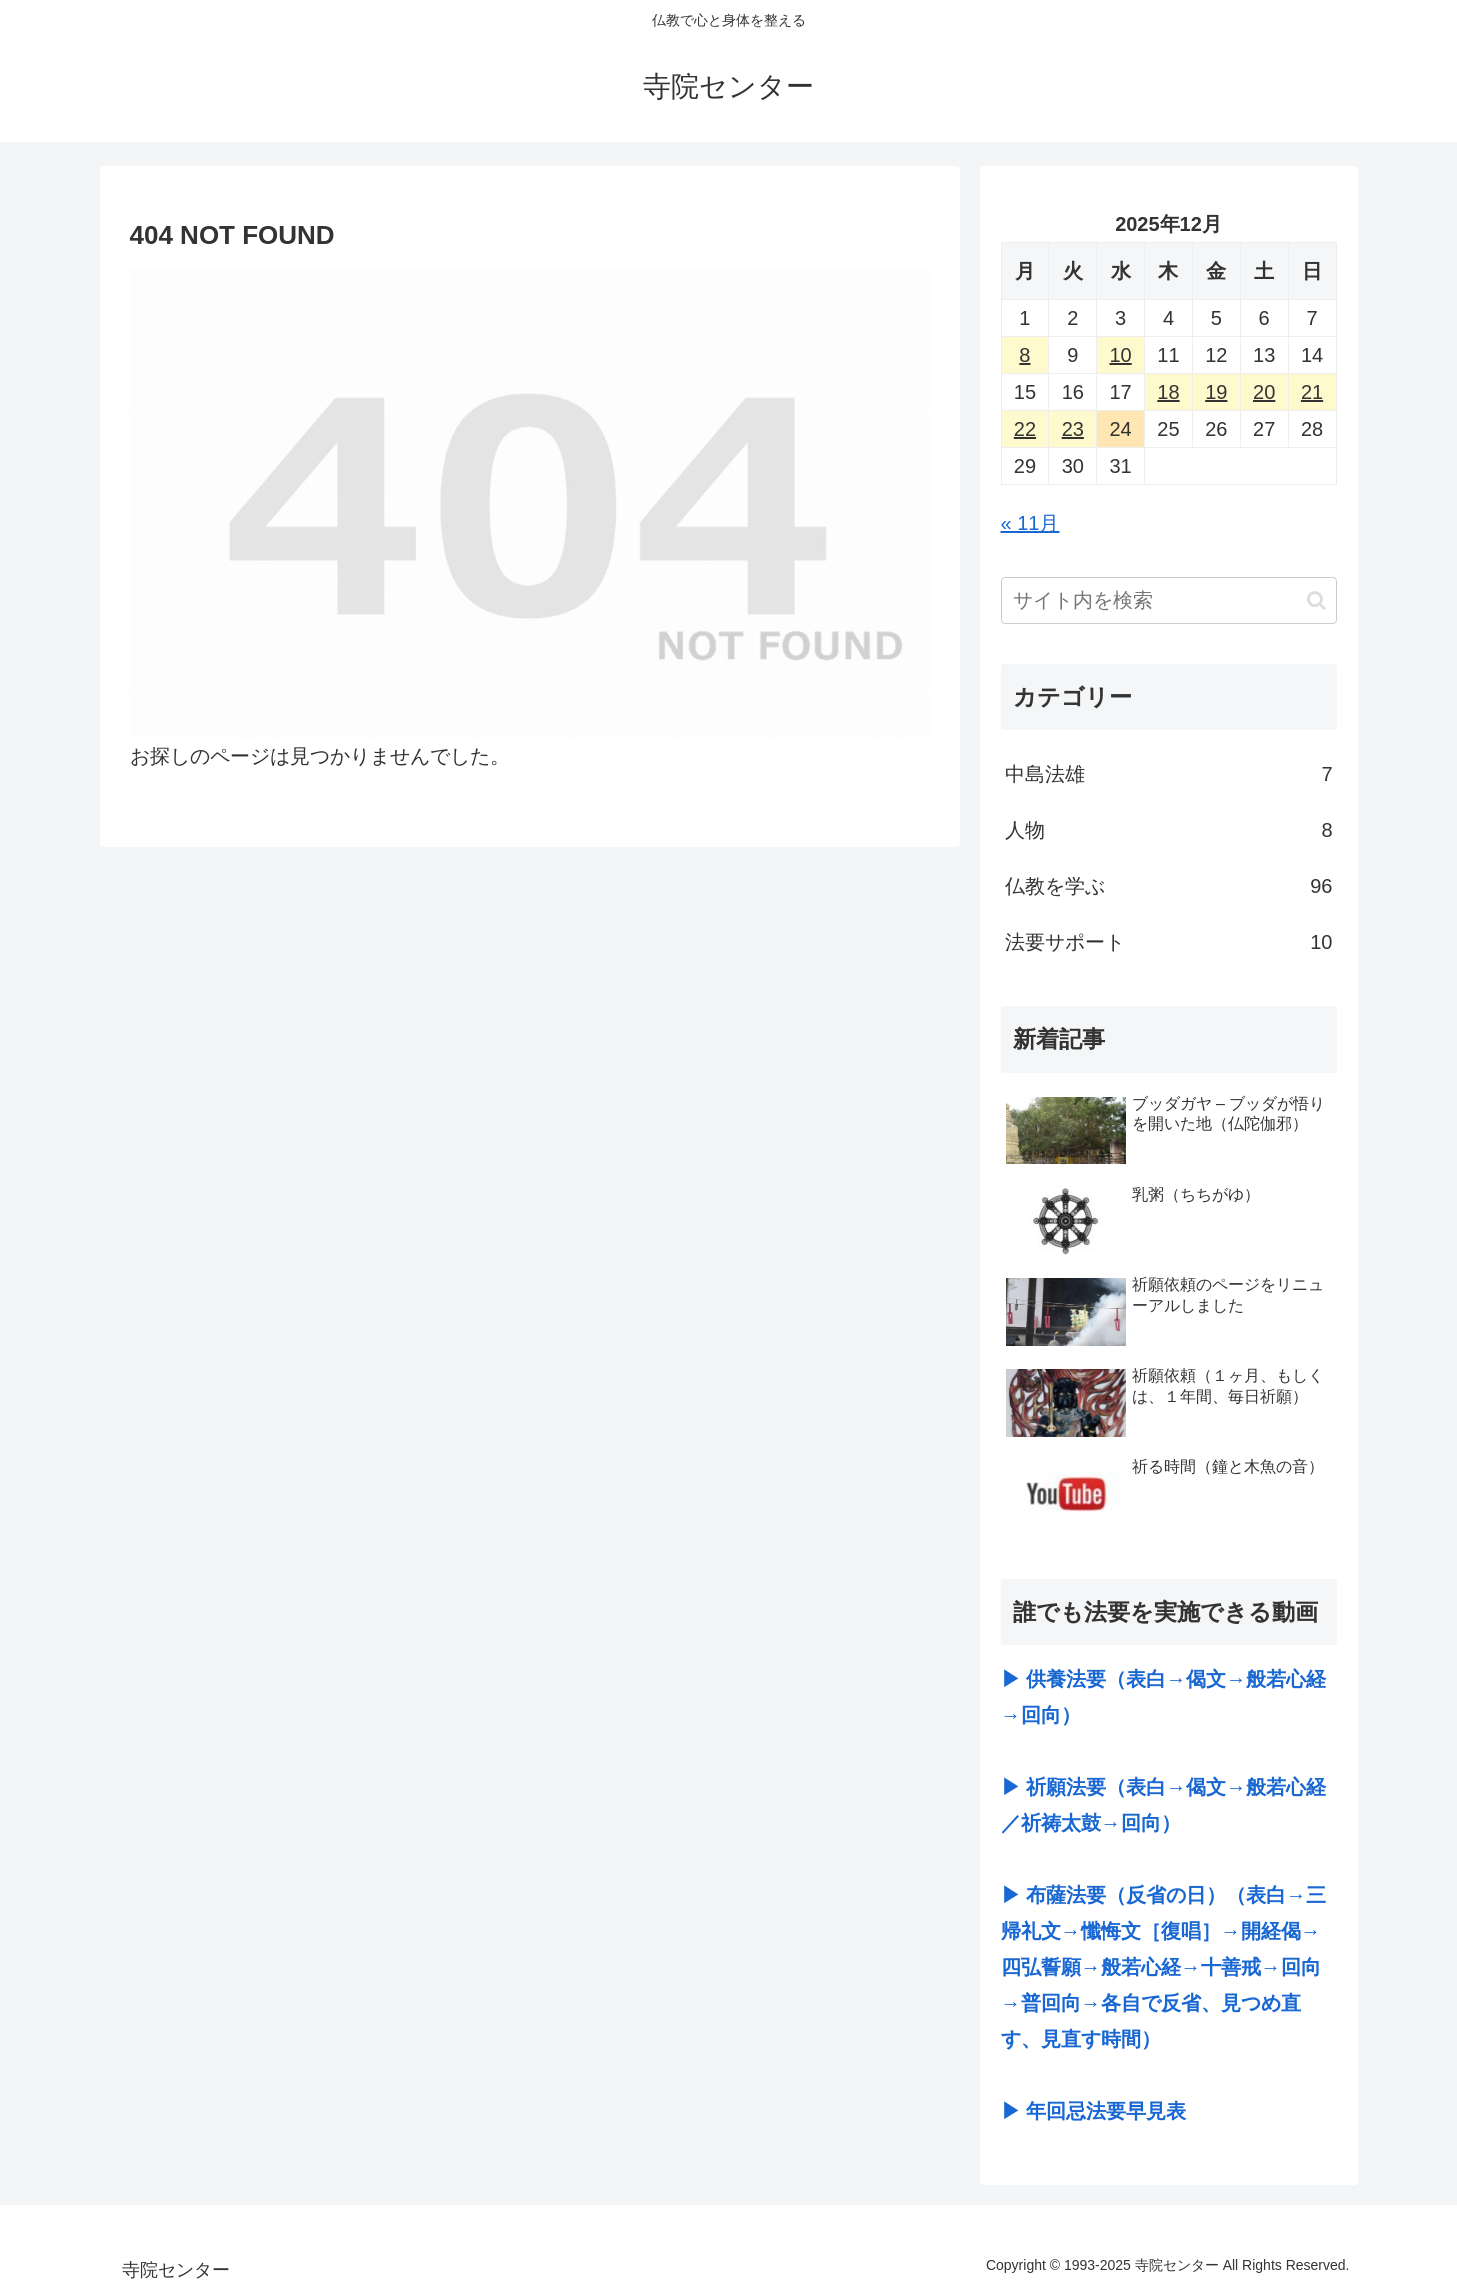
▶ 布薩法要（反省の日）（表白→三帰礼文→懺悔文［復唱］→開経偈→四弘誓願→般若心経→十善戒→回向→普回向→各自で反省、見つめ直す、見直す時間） (1164, 1967)
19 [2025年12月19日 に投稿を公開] (1216, 392)
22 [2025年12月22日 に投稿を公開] (1025, 429)
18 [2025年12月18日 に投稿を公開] (1168, 392)
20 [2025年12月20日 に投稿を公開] (1264, 392)
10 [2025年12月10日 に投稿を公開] (1120, 355)
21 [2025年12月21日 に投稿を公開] (1312, 392)
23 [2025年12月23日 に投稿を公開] (1073, 429)
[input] (1169, 600)
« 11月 (1030, 523)
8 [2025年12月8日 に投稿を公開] (1024, 355)
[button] (1316, 600)
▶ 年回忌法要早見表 (1094, 2111)
